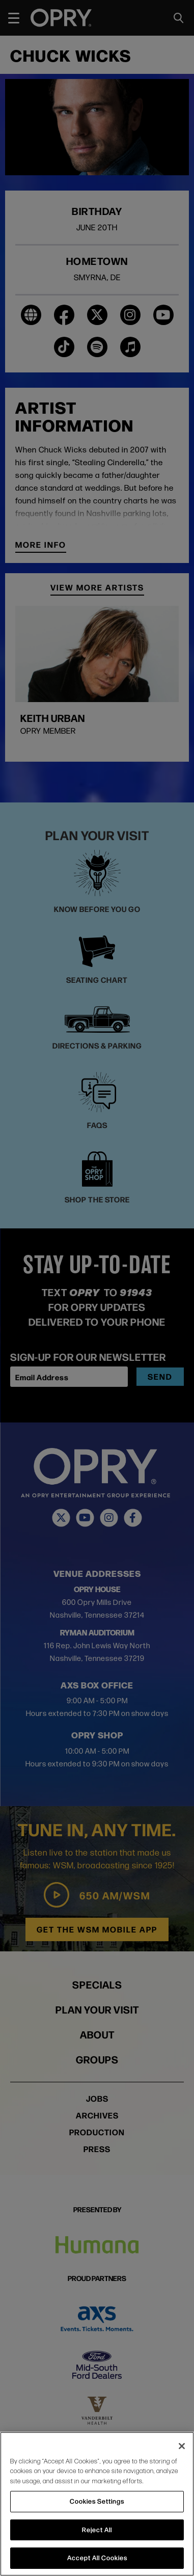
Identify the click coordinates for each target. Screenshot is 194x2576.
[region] (97, 2504)
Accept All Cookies (97, 2558)
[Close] (182, 2446)
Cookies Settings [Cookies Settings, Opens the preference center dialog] (97, 2501)
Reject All (97, 2530)
